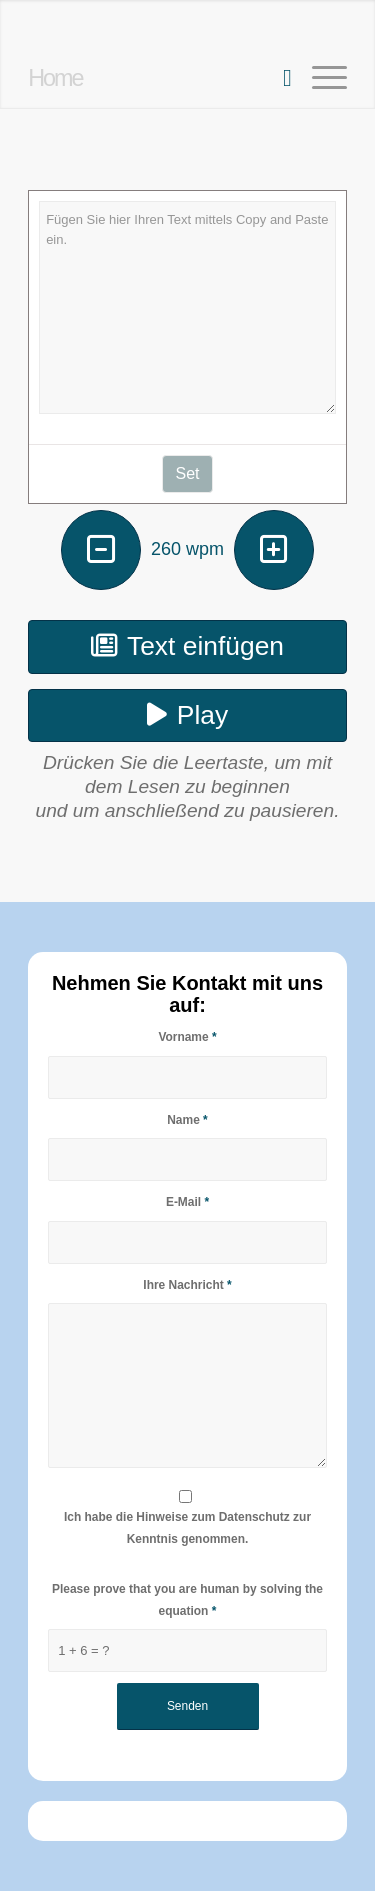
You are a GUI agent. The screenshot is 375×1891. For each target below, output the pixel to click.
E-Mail (187, 1202)
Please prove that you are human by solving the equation (187, 1599)
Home (55, 78)
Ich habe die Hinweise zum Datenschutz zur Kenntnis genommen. (187, 1527)
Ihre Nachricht (187, 1285)
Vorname (187, 1037)
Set (187, 473)
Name (187, 1120)
